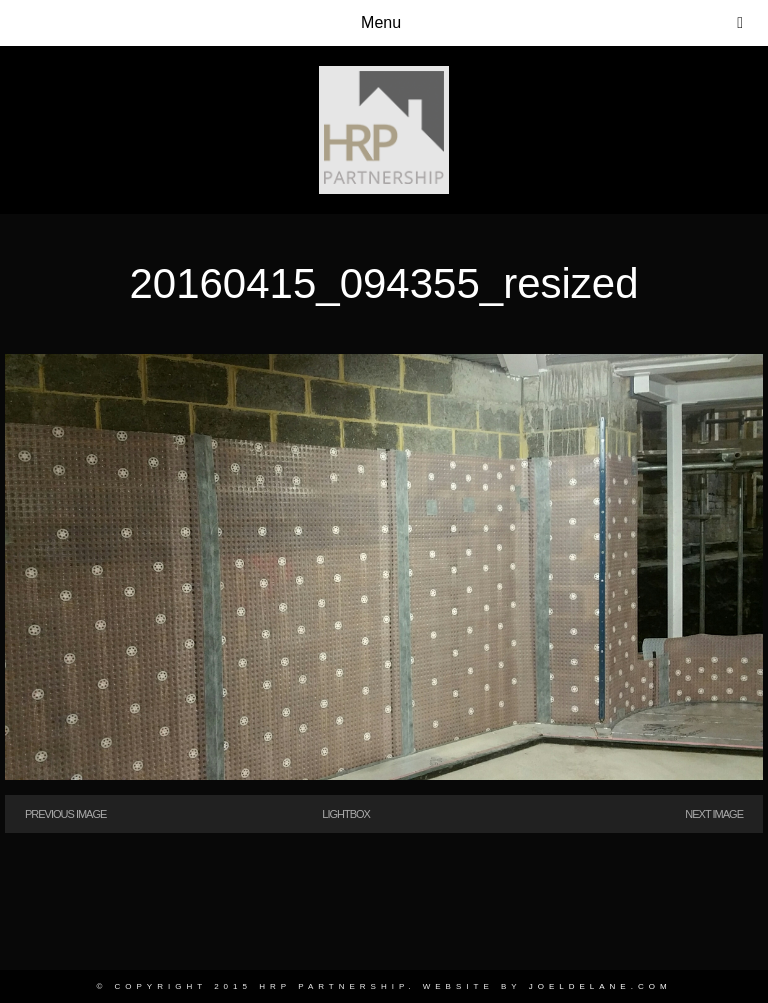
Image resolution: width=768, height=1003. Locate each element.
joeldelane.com (600, 986)
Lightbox (346, 814)
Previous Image (65, 814)
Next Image (714, 814)
